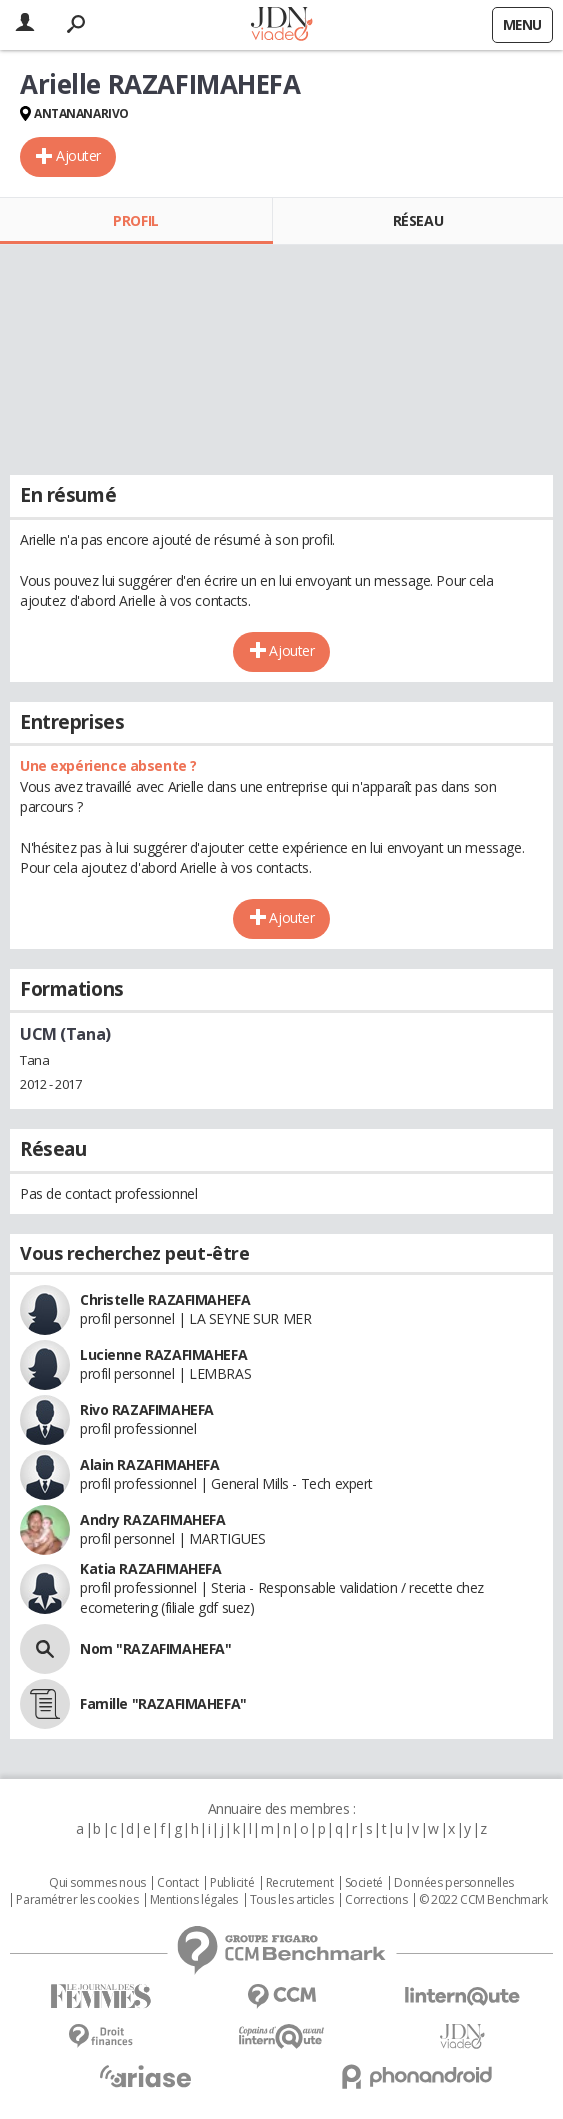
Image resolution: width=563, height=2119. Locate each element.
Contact (177, 1883)
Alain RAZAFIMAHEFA (149, 1464)
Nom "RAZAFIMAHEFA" (155, 1648)
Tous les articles (292, 1900)
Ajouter (78, 155)
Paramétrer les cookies (77, 1900)
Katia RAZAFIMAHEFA (150, 1568)
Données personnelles (454, 1883)
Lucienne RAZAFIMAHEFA (163, 1354)
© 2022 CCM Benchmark (483, 1900)
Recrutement (299, 1883)
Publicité (232, 1883)
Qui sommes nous (97, 1883)
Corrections (376, 1900)
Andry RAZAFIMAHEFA (152, 1519)
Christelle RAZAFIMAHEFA (165, 1299)
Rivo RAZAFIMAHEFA (147, 1409)
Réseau (418, 220)
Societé (364, 1883)
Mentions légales (194, 1900)
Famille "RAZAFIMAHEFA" (163, 1703)
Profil (135, 220)
